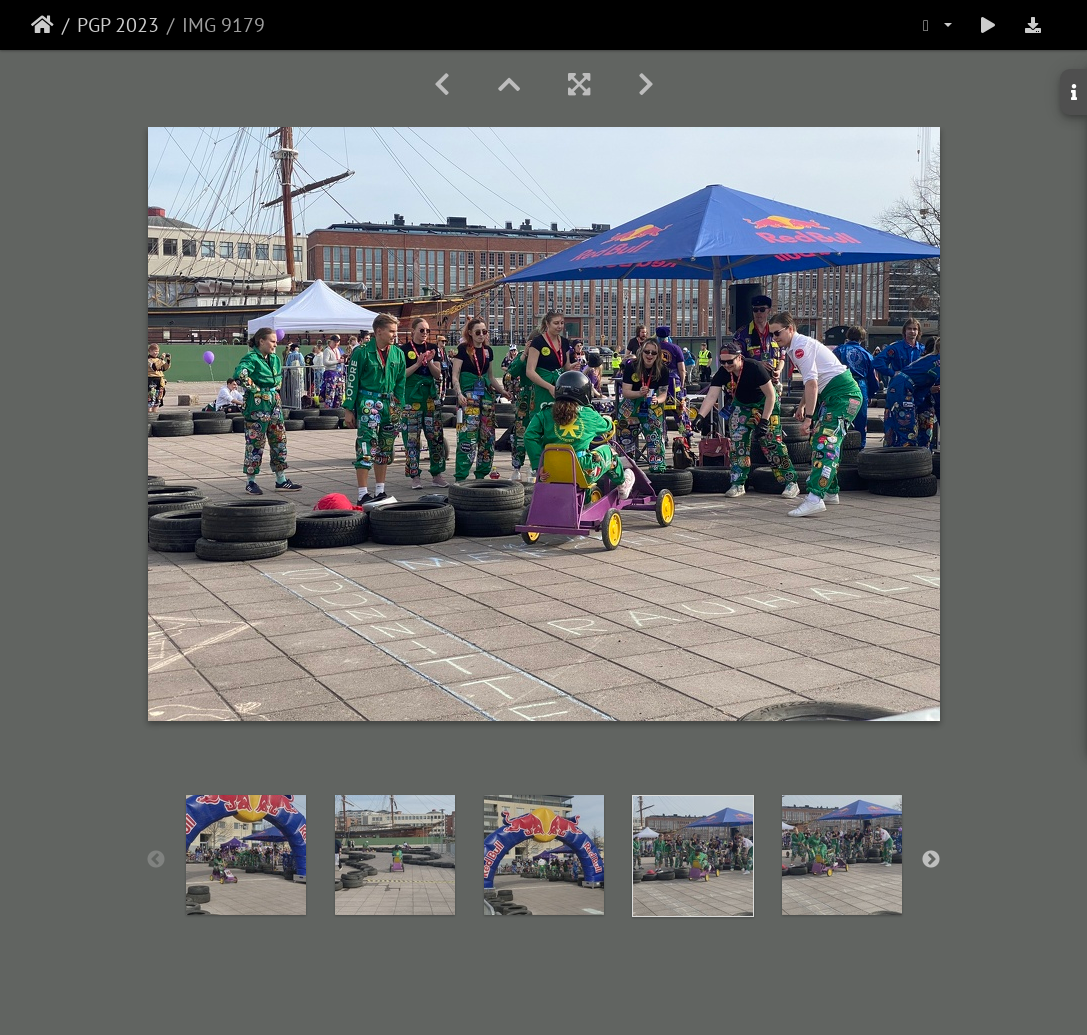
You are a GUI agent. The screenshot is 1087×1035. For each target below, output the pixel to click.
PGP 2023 (118, 25)
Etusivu (42, 25)
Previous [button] (156, 860)
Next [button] (931, 860)
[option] (245, 855)
